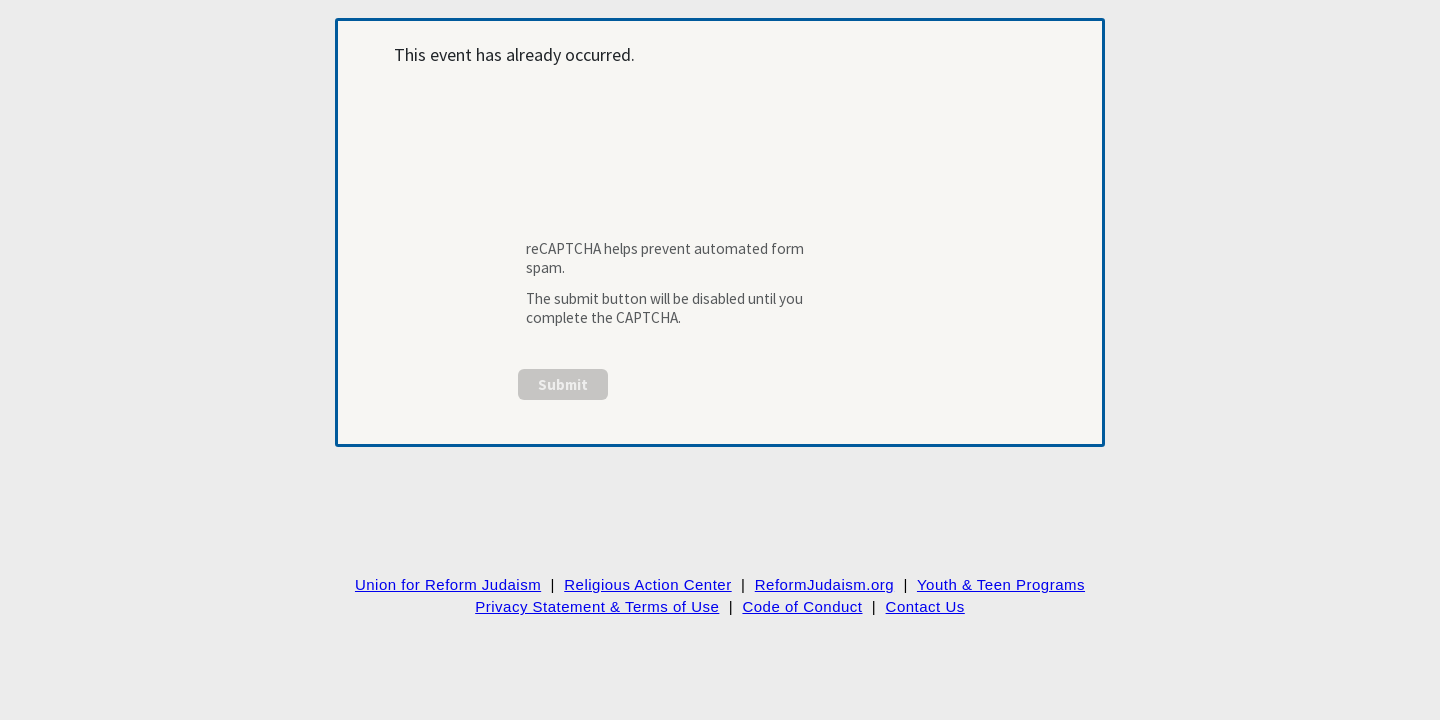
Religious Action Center (647, 584)
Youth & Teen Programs (1001, 584)
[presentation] (672, 164)
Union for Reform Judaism (448, 584)
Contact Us (925, 606)
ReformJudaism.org (824, 584)
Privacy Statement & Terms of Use (597, 606)
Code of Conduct (802, 606)
